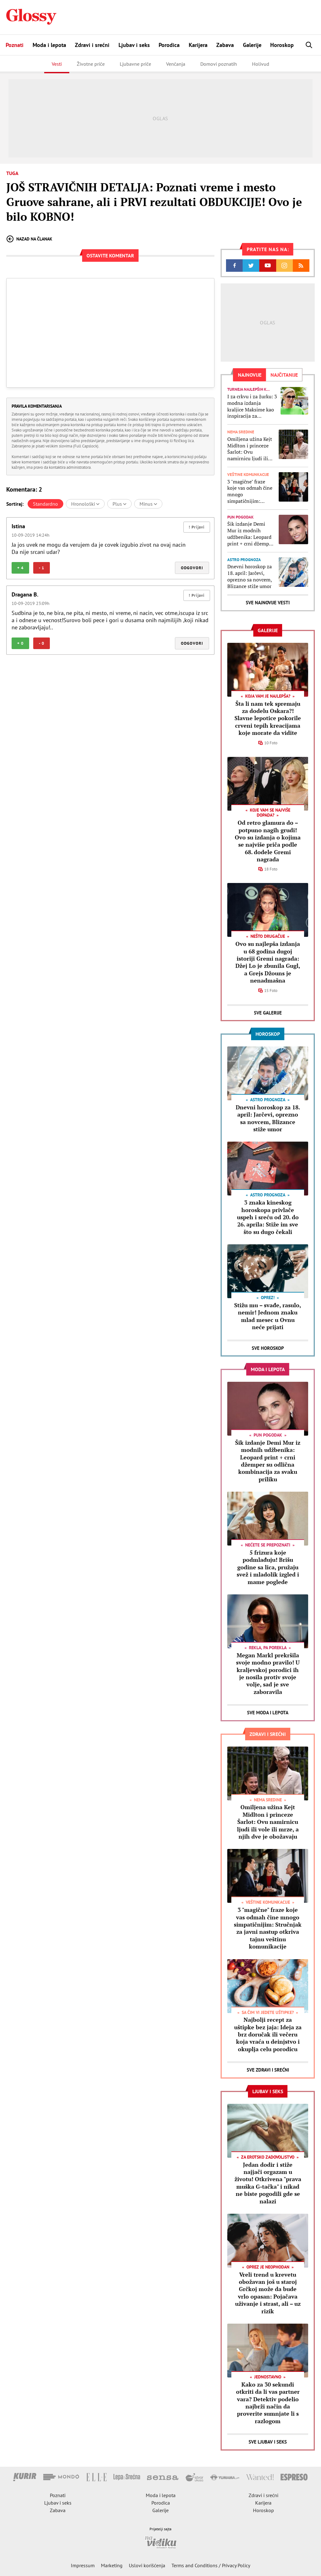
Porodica (169, 45)
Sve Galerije (268, 1013)
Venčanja (175, 64)
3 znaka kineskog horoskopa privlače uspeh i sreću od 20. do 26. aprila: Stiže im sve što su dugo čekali (268, 1217)
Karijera (198, 45)
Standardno (45, 504)
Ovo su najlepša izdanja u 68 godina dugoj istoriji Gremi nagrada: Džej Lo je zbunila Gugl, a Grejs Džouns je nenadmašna (267, 962)
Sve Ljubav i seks (268, 2442)
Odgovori (192, 567)
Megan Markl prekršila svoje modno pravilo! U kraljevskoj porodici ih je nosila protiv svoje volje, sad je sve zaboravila (268, 1673)
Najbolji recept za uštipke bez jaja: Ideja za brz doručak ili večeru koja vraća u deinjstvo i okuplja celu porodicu (268, 2034)
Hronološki (85, 504)
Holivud (260, 64)
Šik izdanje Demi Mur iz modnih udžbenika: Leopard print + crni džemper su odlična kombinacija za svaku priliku (251, 534)
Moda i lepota (49, 45)
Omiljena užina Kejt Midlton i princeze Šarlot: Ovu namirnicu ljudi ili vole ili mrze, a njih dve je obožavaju (249, 449)
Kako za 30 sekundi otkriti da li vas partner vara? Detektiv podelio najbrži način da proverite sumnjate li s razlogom (268, 2403)
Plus (119, 504)
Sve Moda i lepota (267, 1713)
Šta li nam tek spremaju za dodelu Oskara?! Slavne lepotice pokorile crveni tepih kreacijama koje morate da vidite (267, 718)
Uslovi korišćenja (147, 2565)
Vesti (57, 64)
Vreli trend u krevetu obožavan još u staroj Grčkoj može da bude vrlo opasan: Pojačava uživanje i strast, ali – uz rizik (268, 2293)
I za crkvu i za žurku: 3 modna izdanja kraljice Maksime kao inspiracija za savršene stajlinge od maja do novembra (252, 406)
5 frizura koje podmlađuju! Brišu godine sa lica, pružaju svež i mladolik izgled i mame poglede (268, 1567)
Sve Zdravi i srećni (268, 2070)
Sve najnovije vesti (268, 603)
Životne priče (91, 64)
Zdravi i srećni (92, 45)
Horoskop (282, 45)
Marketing (112, 2565)
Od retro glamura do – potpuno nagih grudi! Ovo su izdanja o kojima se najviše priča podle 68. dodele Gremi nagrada (268, 841)
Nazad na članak (29, 239)
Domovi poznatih (218, 64)
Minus (148, 504)
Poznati (15, 45)
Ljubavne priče (135, 64)
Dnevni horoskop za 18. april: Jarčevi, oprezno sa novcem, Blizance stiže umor (249, 576)
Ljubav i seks (134, 45)
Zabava (225, 45)
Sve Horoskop (268, 1348)
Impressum (83, 2565)
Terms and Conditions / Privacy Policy (210, 2565)
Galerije (252, 45)
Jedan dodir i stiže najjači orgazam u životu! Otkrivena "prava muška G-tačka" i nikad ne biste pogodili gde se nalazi (267, 2183)
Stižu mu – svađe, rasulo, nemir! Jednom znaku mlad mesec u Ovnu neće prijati (267, 1316)
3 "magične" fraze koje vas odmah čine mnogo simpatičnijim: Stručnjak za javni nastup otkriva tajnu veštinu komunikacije (251, 491)
